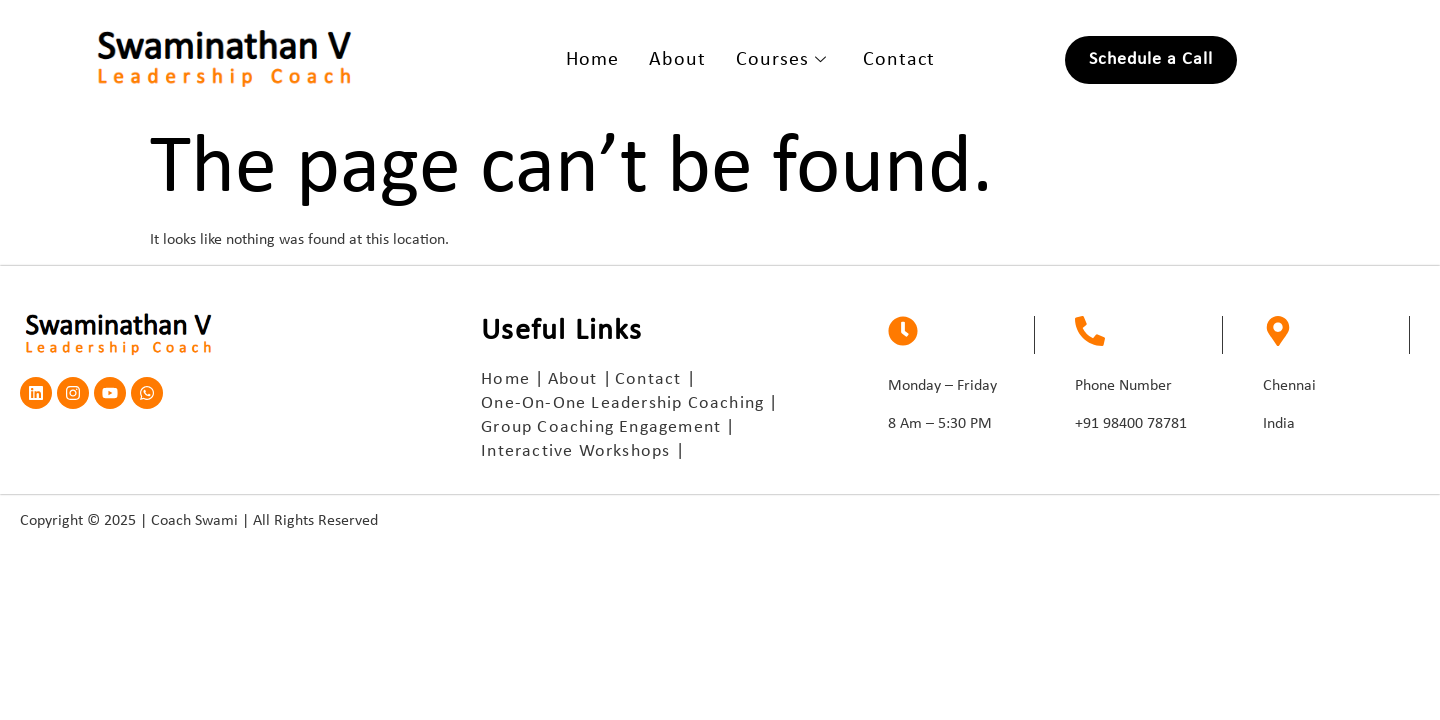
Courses (781, 60)
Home (592, 60)
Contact (899, 60)
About (677, 60)
